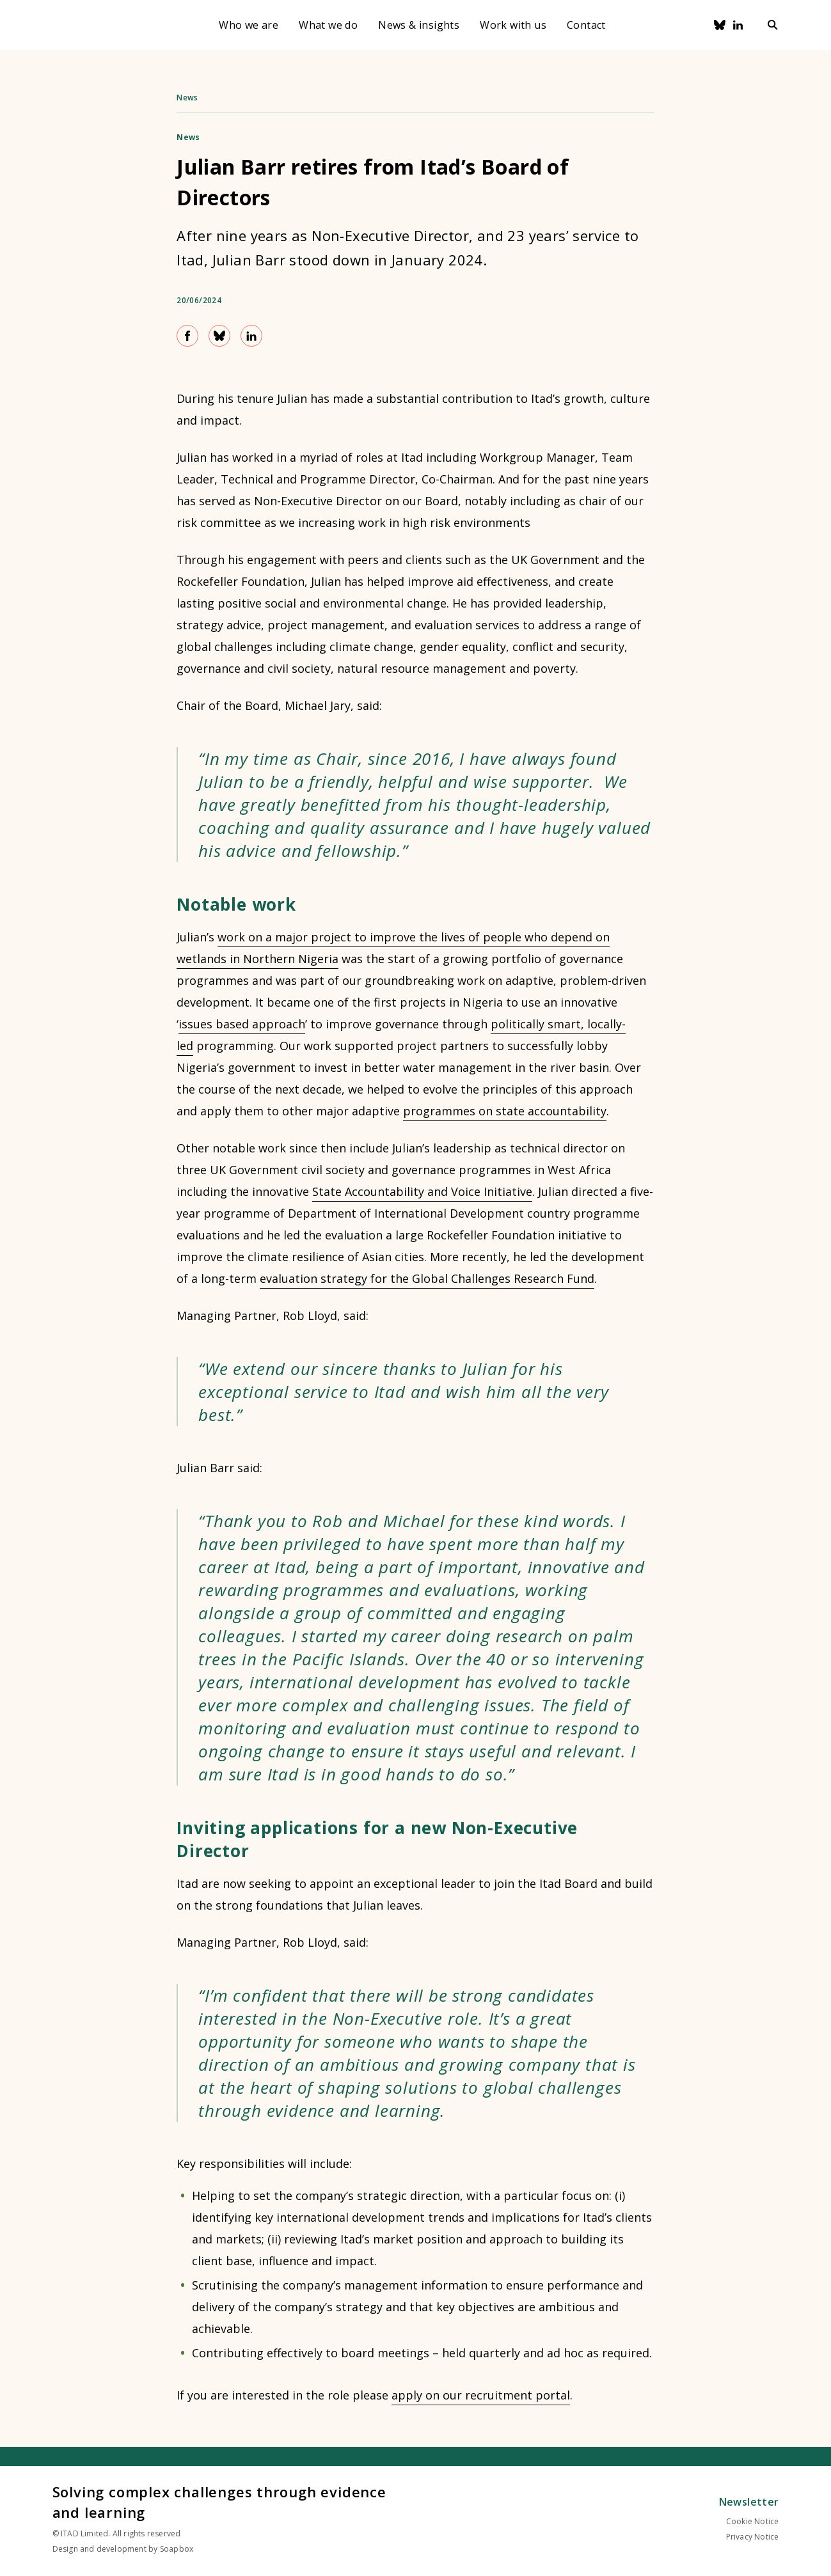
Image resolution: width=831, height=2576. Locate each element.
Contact (586, 25)
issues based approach (241, 1024)
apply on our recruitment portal (481, 2395)
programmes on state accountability (504, 1111)
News (187, 97)
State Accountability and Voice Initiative (422, 1191)
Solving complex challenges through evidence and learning (219, 2502)
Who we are (248, 25)
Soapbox (176, 2548)
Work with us (513, 25)
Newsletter (749, 2502)
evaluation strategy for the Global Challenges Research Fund (427, 1278)
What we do (328, 25)
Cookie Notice (752, 2521)
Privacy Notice (752, 2536)
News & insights (418, 25)
